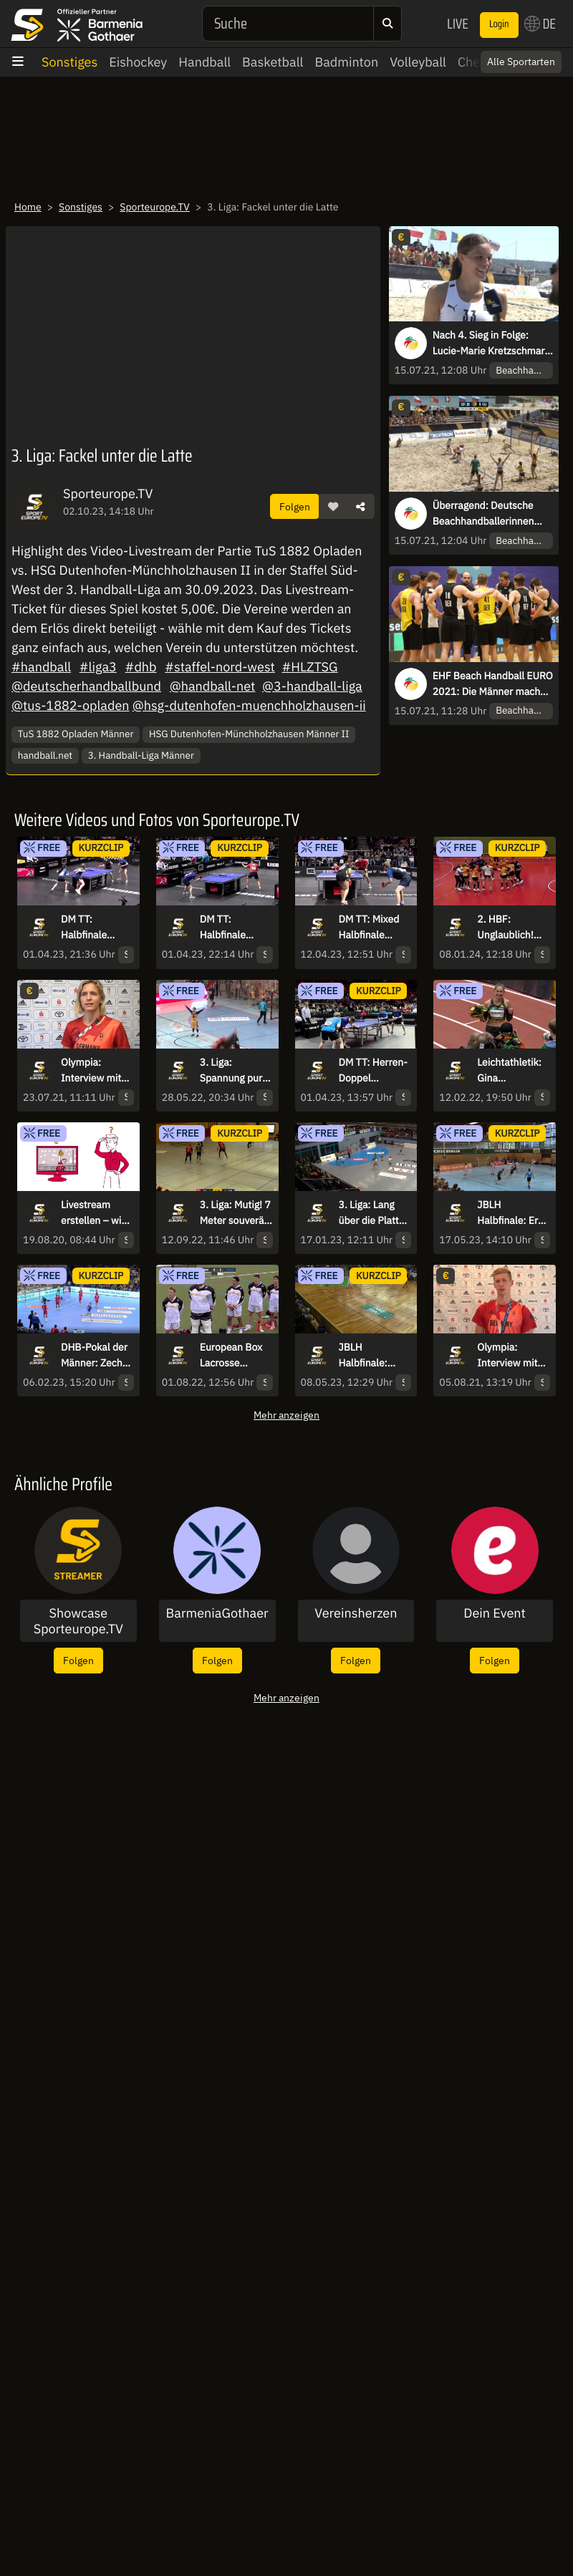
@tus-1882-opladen (70, 705)
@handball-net (213, 686)
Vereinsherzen (355, 1613)
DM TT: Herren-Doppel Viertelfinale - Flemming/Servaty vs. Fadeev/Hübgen (374, 1071)
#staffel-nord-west (220, 666)
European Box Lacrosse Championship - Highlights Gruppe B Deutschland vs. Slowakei (235, 1356)
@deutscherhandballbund (86, 686)
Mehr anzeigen (286, 1414)
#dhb (141, 666)
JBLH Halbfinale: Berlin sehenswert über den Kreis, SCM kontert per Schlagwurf (375, 1356)
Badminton (346, 62)
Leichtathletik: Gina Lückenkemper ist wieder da (510, 1071)
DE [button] (540, 23)
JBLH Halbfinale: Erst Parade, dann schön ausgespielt (511, 1213)
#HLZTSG (309, 666)
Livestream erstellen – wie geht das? (94, 1213)
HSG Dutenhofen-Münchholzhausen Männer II (249, 733)
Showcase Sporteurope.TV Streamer (78, 1620)
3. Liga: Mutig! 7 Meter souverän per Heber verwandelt (235, 1213)
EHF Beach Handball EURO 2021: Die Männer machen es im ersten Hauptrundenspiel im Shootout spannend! (493, 684)
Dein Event (494, 1613)
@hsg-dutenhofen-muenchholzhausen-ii (249, 705)
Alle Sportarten (521, 61)
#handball (41, 666)
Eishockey (138, 62)
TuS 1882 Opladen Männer (76, 733)
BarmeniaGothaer (217, 1613)
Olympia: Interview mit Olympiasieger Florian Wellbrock (509, 1356)
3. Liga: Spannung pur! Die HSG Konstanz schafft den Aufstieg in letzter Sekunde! (232, 1071)
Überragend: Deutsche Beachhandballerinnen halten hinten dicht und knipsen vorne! (484, 514)
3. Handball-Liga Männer (141, 755)
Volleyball (418, 62)
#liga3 (98, 666)
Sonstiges (69, 62)
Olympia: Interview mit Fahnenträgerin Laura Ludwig (95, 1071)
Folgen (294, 506)
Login (499, 24)
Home (28, 206)
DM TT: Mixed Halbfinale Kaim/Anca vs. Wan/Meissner (371, 928)
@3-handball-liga (312, 686)
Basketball (272, 62)
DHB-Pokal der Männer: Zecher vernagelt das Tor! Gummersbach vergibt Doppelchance (96, 1356)
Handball (204, 62)
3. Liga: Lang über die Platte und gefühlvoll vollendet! (372, 1213)
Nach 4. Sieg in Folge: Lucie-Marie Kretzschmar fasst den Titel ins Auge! (489, 344)
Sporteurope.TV (155, 206)
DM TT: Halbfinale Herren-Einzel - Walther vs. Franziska (234, 928)
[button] (333, 507)
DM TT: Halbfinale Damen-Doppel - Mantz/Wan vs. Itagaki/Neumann (97, 928)
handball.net (45, 755)
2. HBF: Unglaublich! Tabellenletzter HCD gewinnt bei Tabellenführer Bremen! (510, 928)
